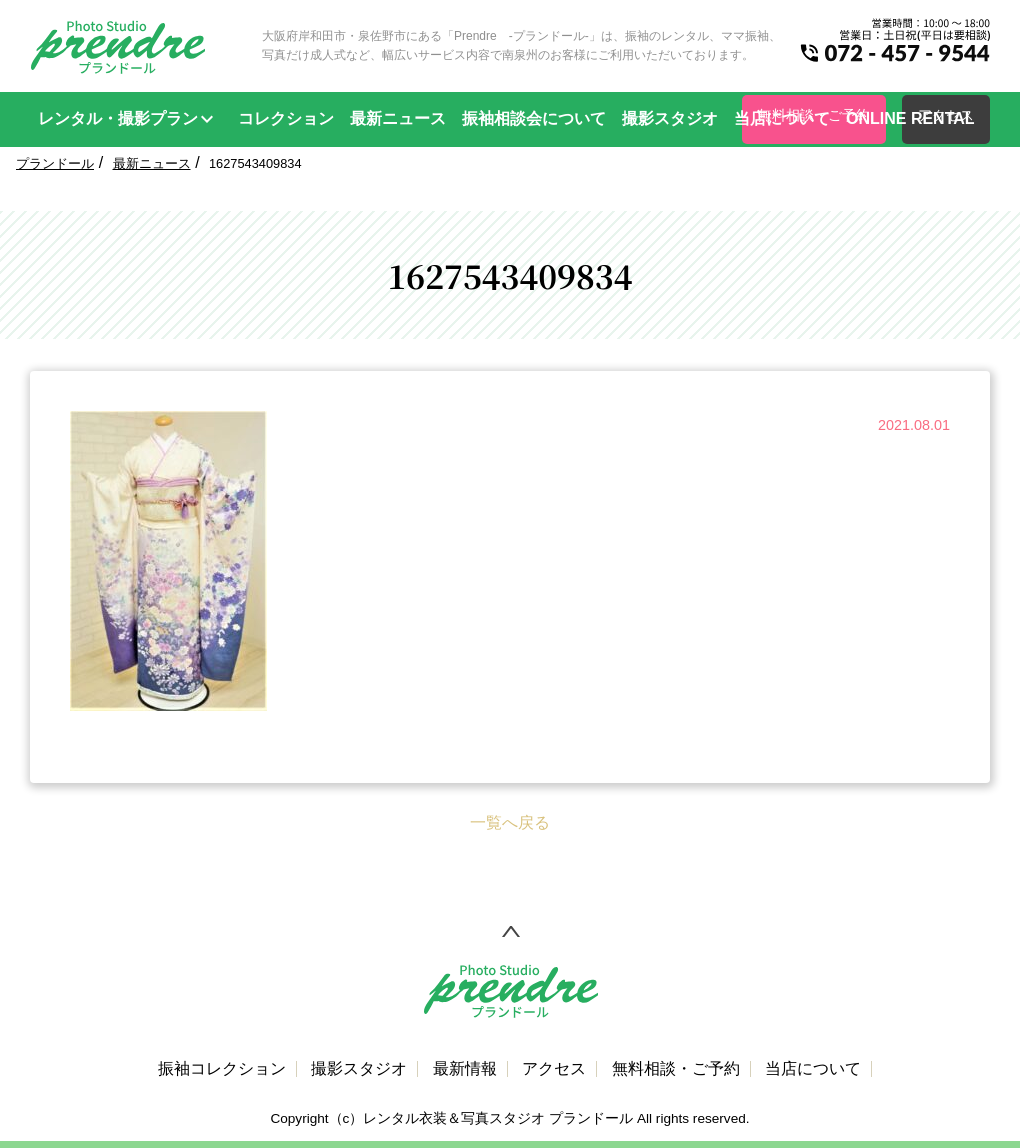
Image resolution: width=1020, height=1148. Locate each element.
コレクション (286, 118)
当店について (782, 118)
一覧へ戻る (510, 822)
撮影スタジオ (670, 118)
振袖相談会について (534, 118)
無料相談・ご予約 (676, 1069)
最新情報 (465, 1069)
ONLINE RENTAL (910, 118)
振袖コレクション (222, 1069)
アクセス (554, 1069)
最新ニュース (398, 118)
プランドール (55, 163)
